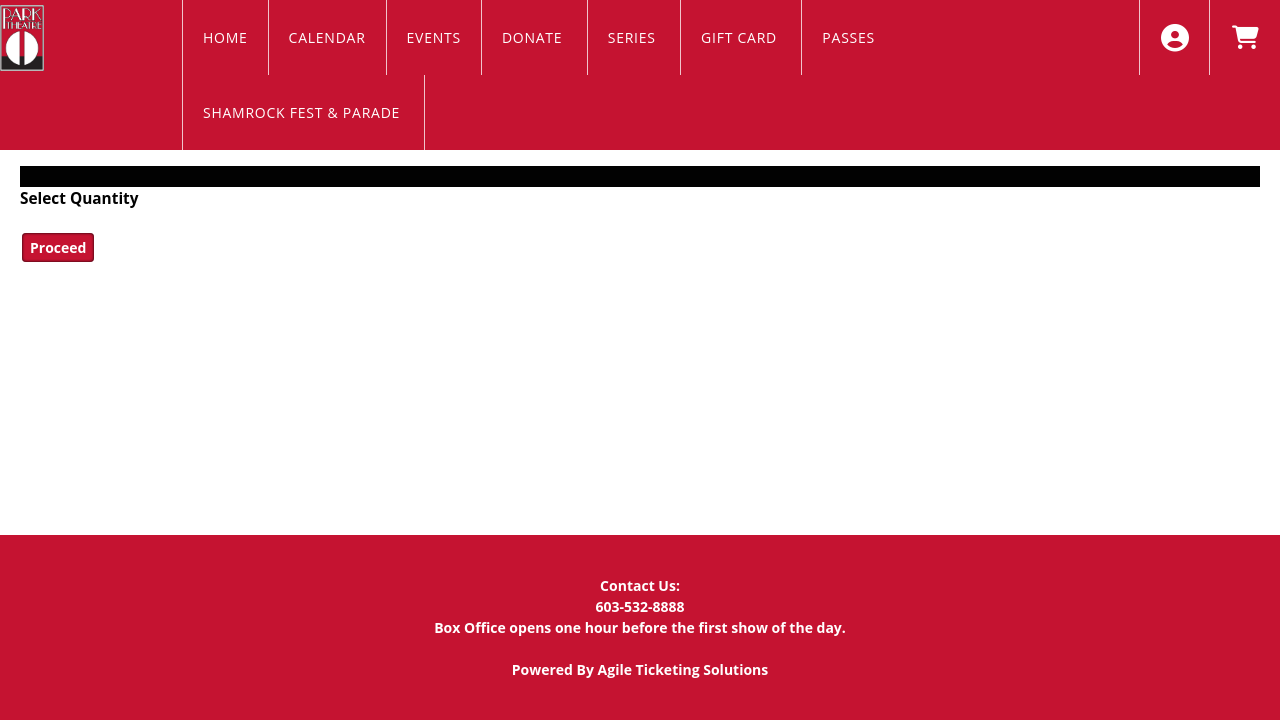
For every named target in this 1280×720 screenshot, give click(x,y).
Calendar (327, 37)
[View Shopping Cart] (1244, 37)
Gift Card (741, 37)
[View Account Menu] (1174, 37)
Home (225, 37)
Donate (534, 37)
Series (634, 37)
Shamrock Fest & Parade (303, 112)
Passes (850, 37)
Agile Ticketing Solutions (683, 669)
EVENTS (434, 37)
